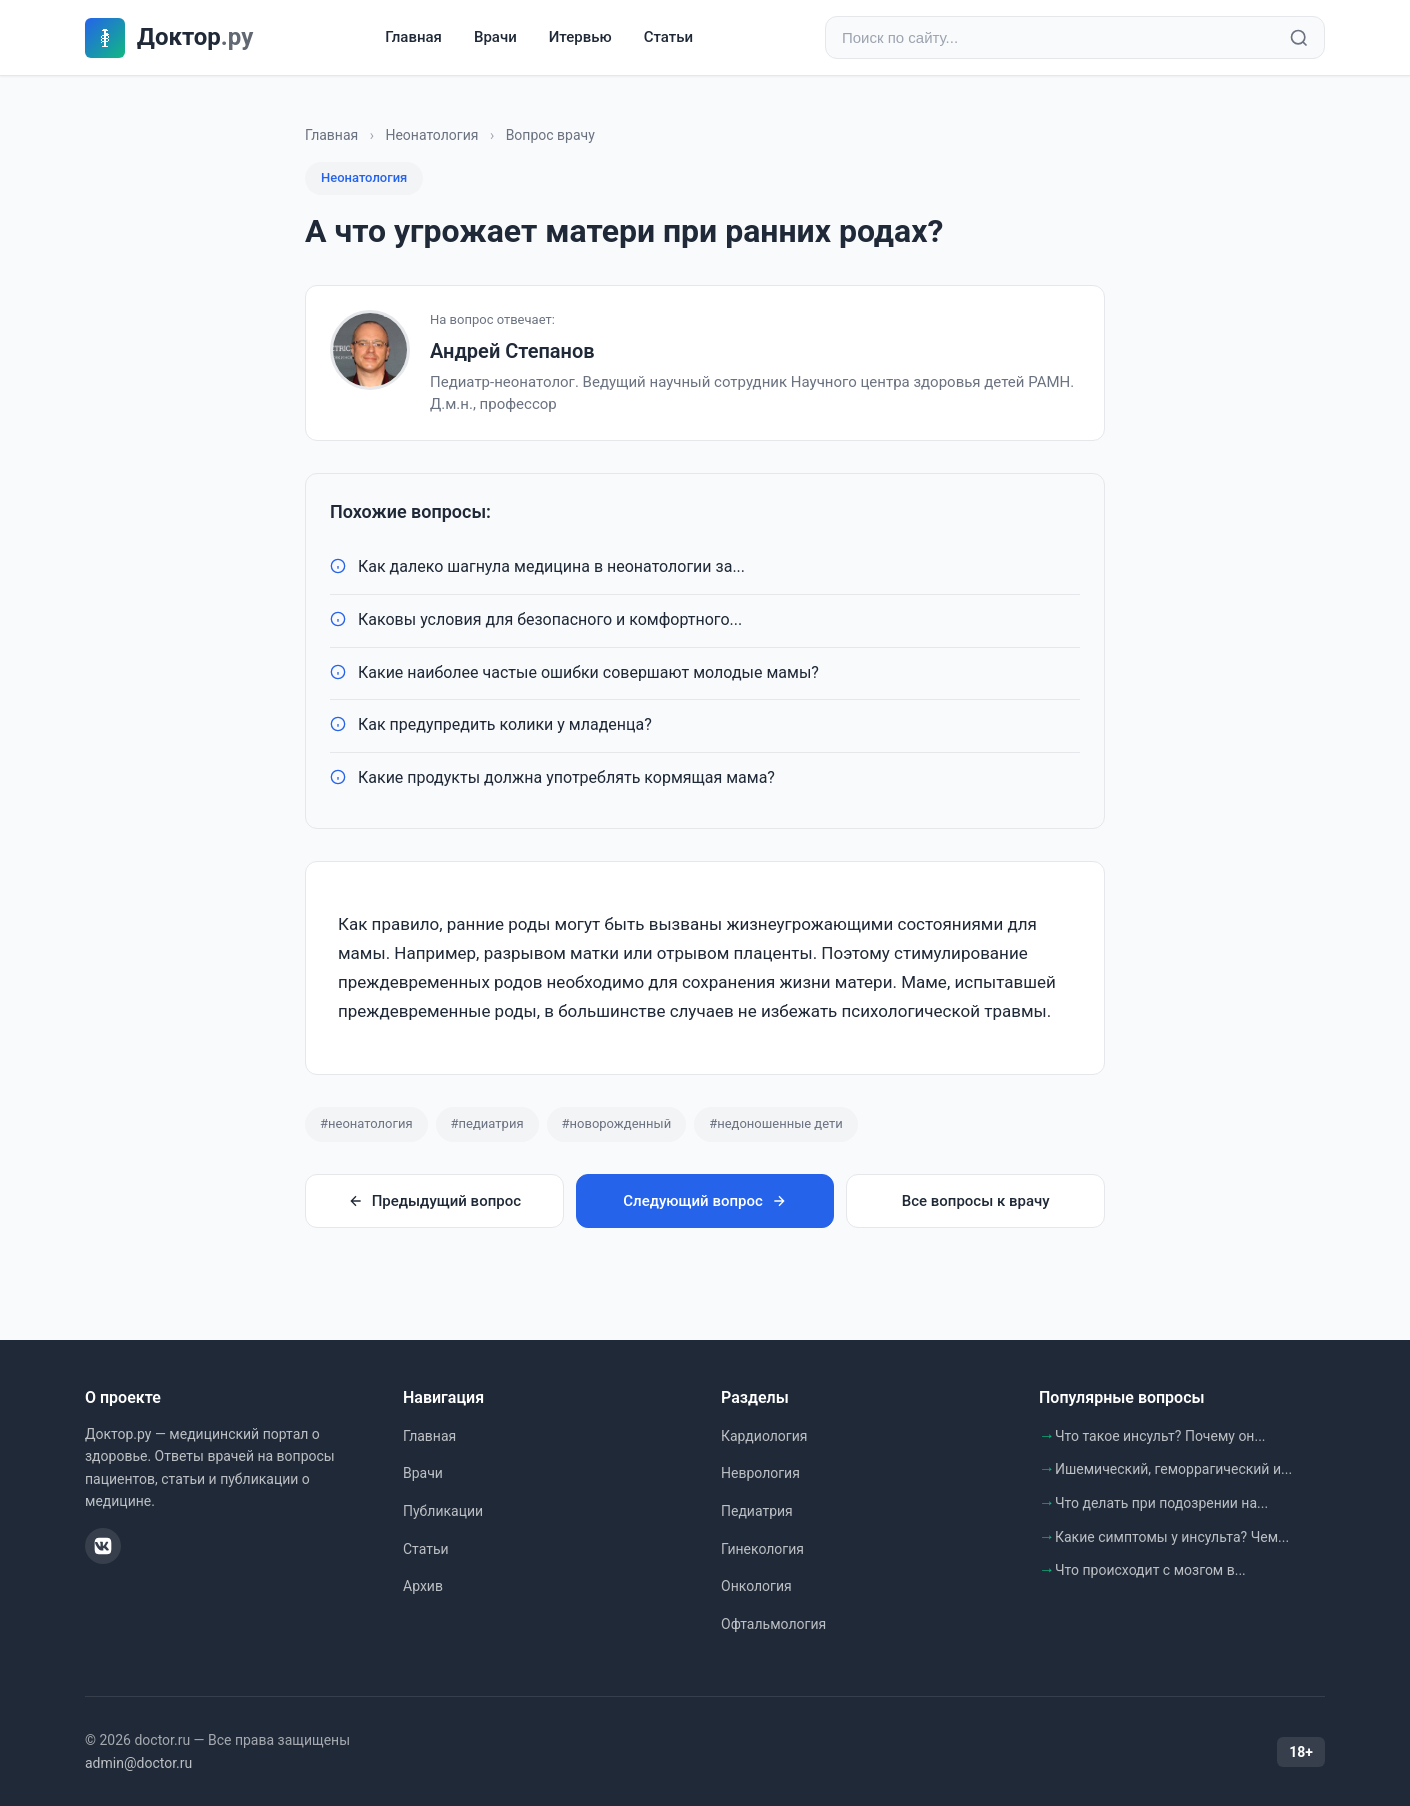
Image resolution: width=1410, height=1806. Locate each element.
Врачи (495, 37)
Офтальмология (773, 1624)
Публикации (443, 1511)
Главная (413, 37)
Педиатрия (757, 1511)
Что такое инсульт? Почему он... (1160, 1436)
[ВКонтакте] (103, 1546)
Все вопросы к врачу (976, 1201)
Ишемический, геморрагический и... (1173, 1469)
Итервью (580, 37)
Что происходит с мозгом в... (1150, 1570)
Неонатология (431, 135)
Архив (423, 1586)
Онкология (756, 1586)
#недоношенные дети (776, 1123)
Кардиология (764, 1436)
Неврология (760, 1473)
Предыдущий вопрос (434, 1201)
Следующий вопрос (704, 1201)
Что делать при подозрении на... (1161, 1503)
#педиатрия (487, 1123)
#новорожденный (617, 1123)
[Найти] (1299, 38)
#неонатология (366, 1123)
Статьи (668, 37)
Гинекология (762, 1549)
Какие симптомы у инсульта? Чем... (1172, 1537)
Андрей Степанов (512, 351)
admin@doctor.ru (138, 1763)
